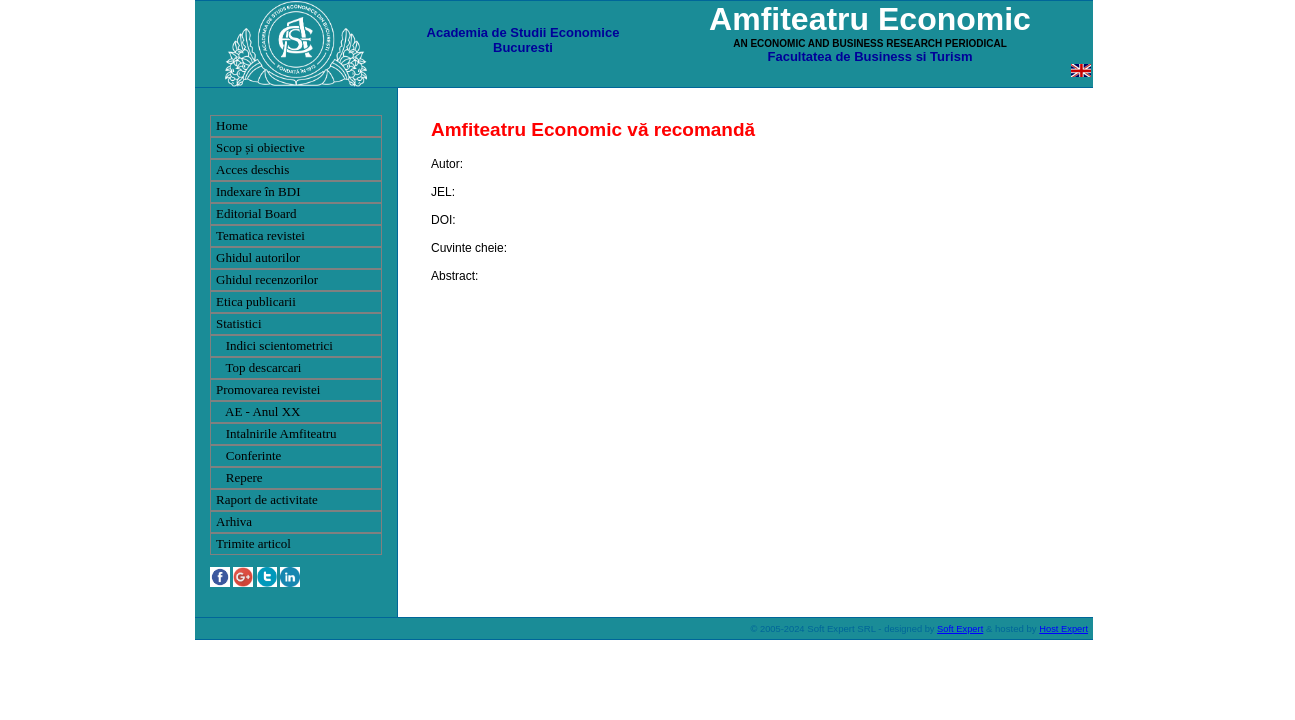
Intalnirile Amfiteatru (276, 433)
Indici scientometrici (274, 345)
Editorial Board (256, 213)
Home (232, 125)
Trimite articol (253, 543)
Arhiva (234, 521)
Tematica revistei (260, 235)
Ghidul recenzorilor (267, 279)
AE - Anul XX (258, 411)
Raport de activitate (267, 499)
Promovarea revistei (268, 389)
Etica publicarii (256, 301)
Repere (239, 477)
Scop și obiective (260, 147)
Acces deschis (252, 169)
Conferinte (248, 455)
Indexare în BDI (258, 191)
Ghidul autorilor (258, 257)
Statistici (239, 323)
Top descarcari (258, 367)
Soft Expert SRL (840, 628)
